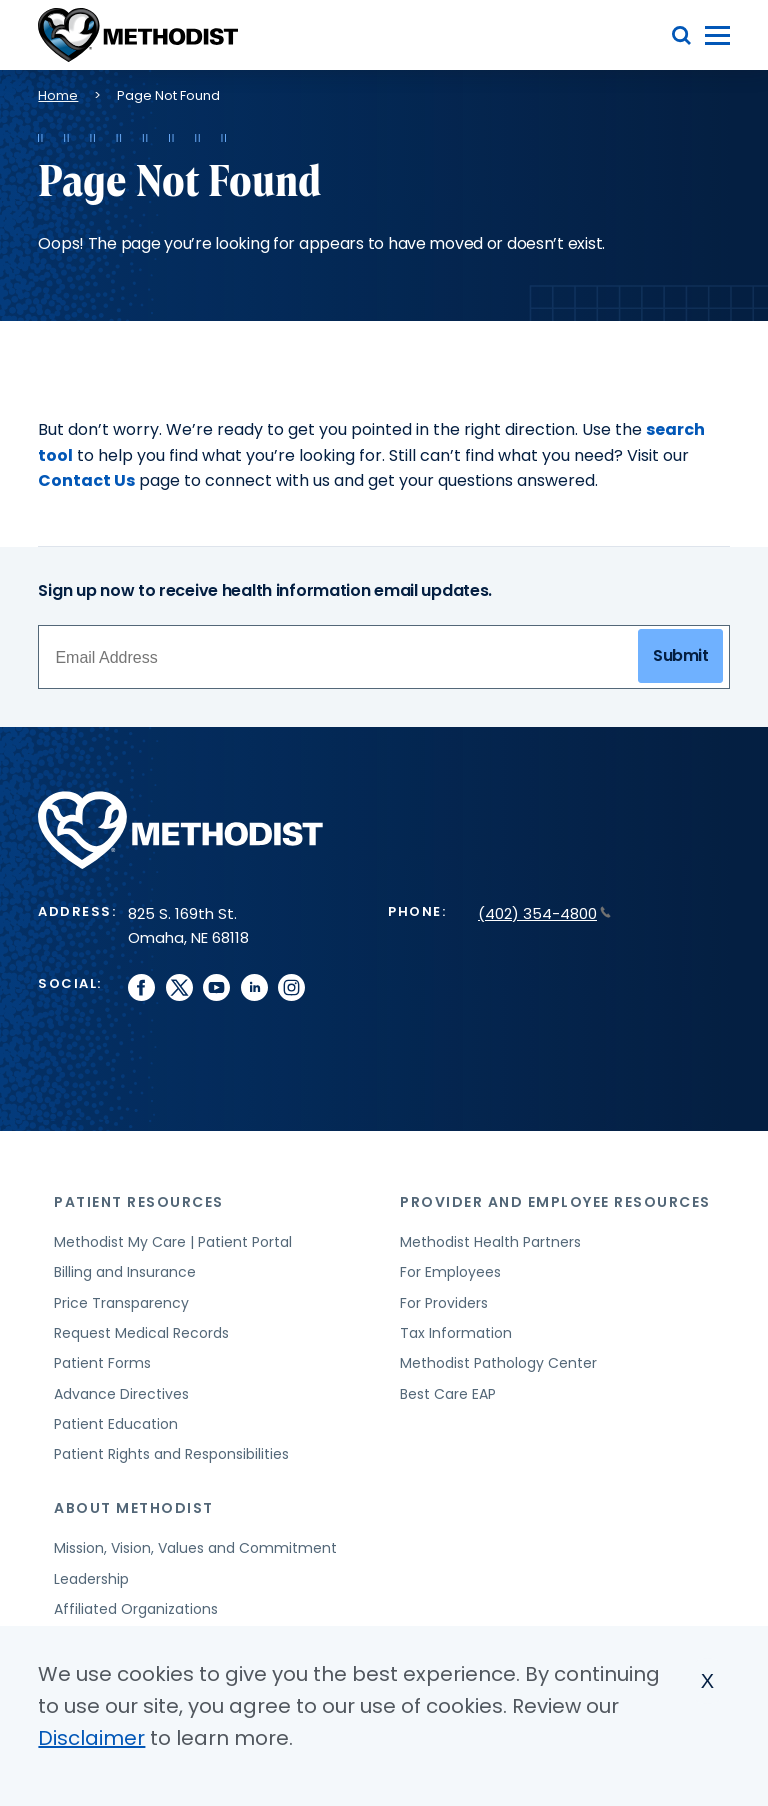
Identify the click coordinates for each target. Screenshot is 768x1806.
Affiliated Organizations (136, 1609)
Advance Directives (121, 1394)
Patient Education (116, 1424)
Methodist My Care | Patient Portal (173, 1242)
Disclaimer (91, 1738)
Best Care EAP (448, 1394)
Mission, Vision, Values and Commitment (195, 1548)
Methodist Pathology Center (498, 1363)
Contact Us (86, 480)
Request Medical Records (141, 1333)
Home (58, 95)
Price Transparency (121, 1303)
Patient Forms (102, 1363)
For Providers (444, 1303)
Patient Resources (139, 1202)
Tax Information (456, 1333)
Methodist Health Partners (490, 1242)
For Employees (450, 1272)
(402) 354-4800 (544, 913)
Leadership (91, 1579)
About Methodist (134, 1508)
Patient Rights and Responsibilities (171, 1454)
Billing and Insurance (125, 1272)
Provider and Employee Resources (555, 1202)
